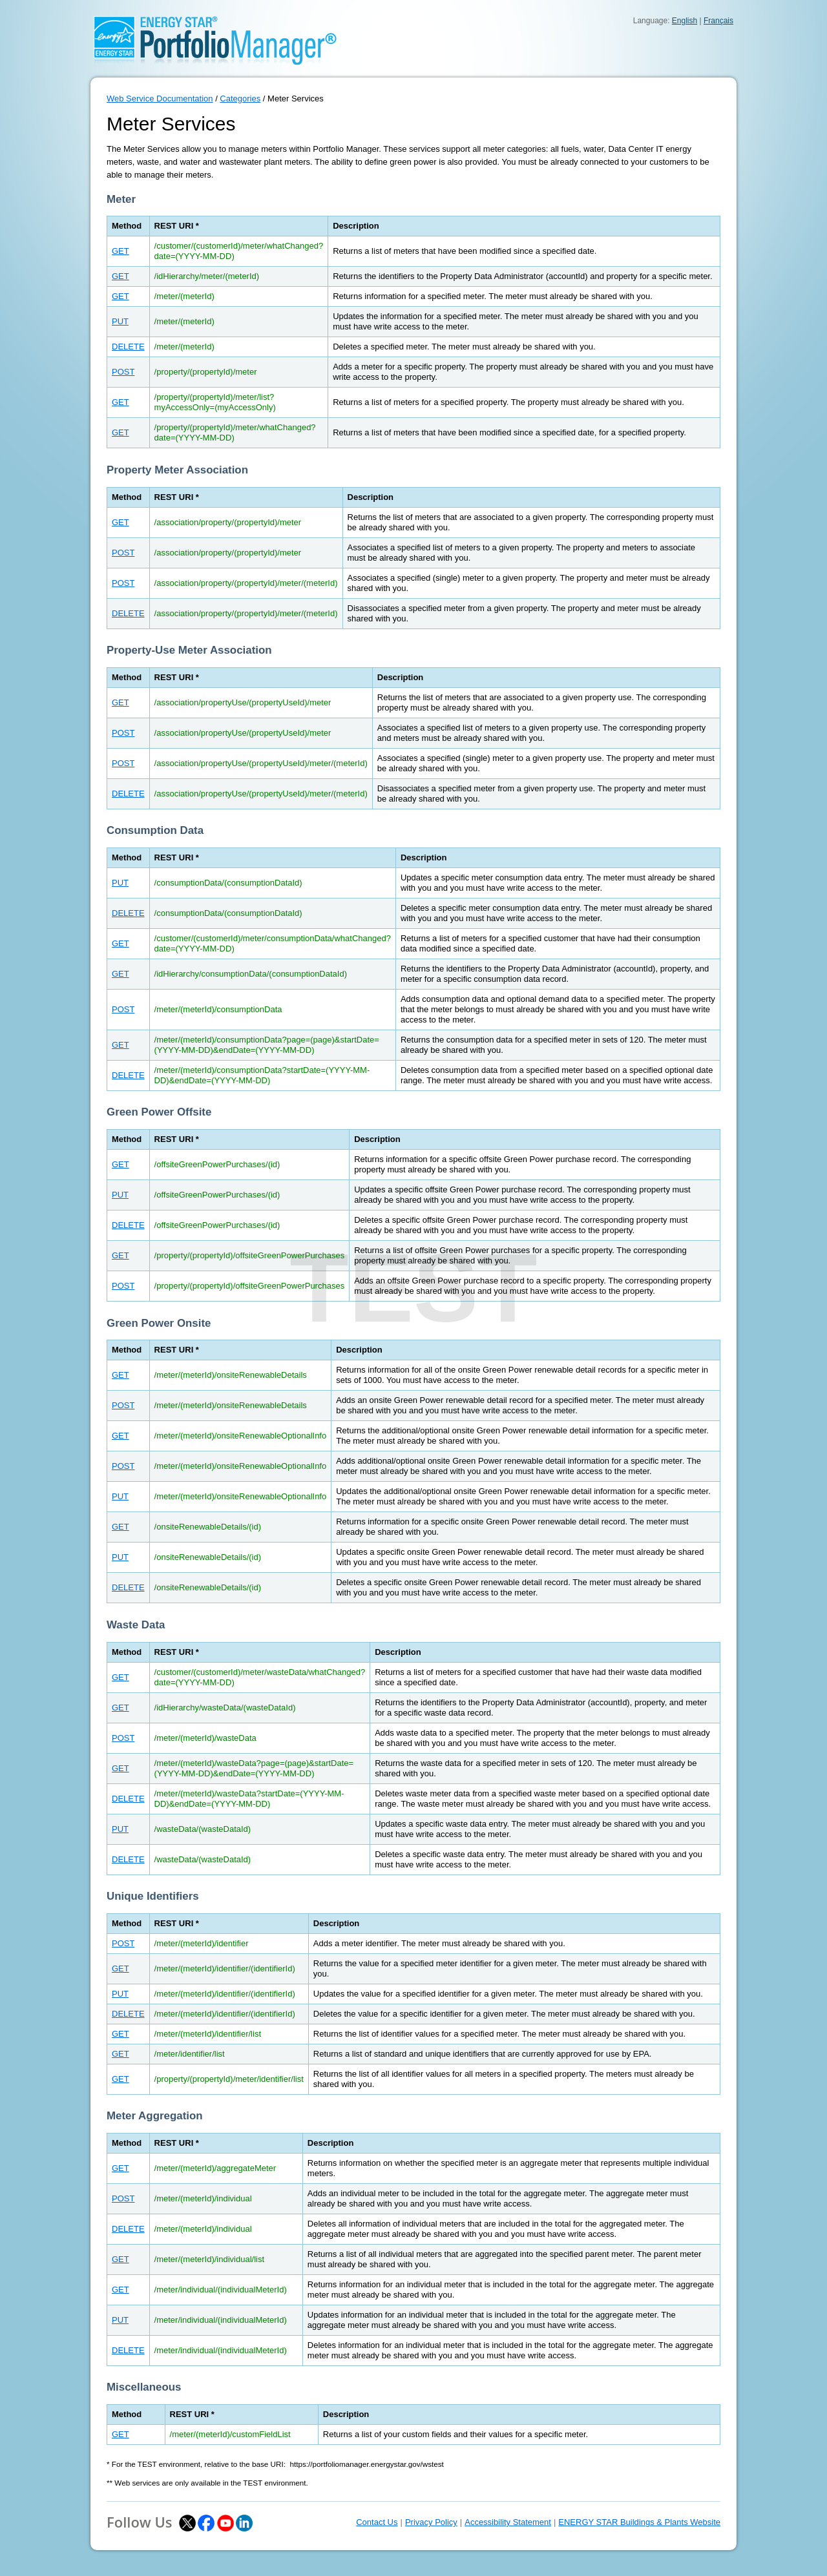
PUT (120, 321)
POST (123, 372)
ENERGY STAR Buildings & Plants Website (639, 2522)
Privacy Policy (431, 2522)
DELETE (128, 346)
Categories (240, 98)
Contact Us (376, 2522)
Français (718, 20)
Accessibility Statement (508, 2522)
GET (120, 251)
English (684, 20)
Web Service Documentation (160, 98)
